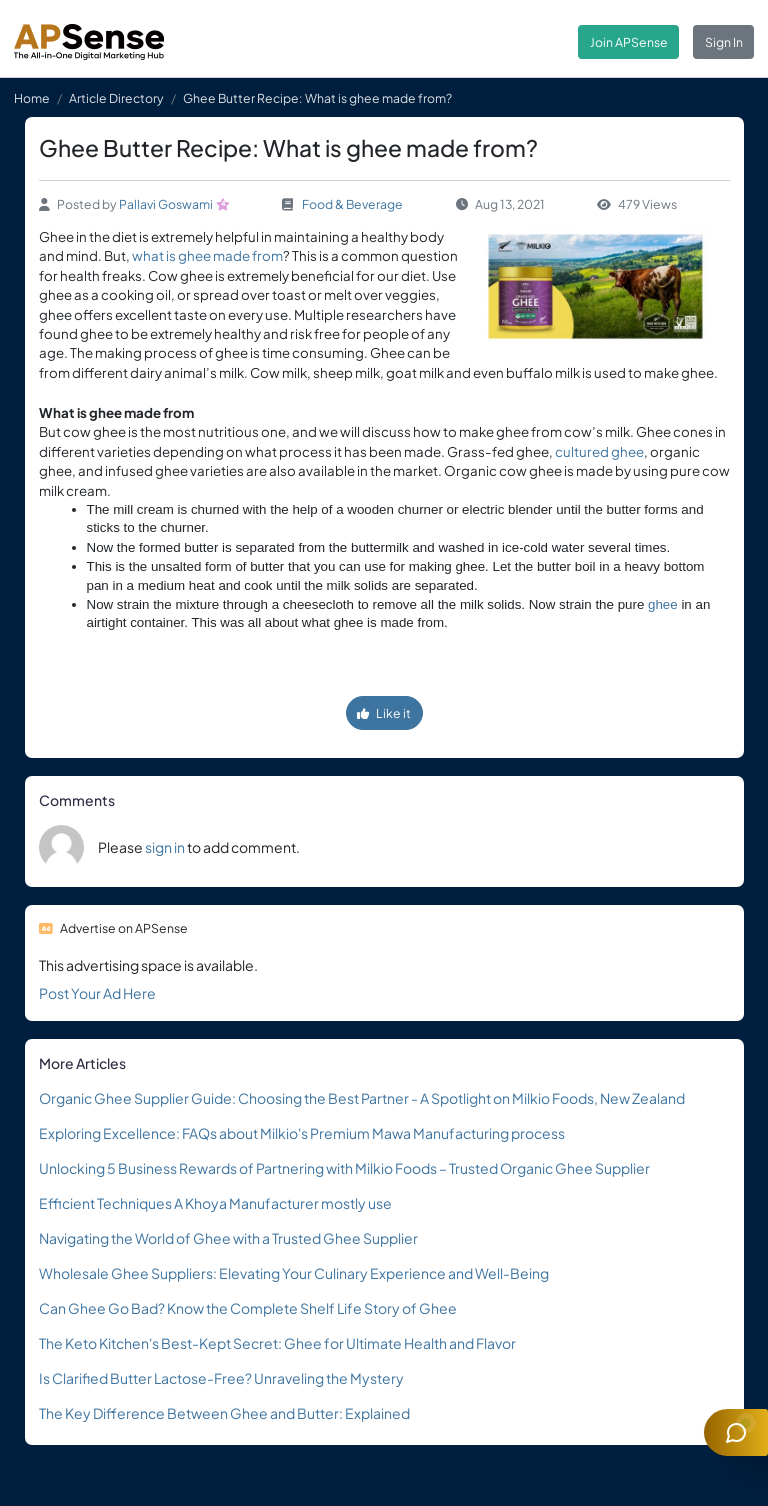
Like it (384, 713)
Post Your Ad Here (97, 993)
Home (32, 98)
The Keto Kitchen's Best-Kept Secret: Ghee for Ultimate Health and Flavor (277, 1343)
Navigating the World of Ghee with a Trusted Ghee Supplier (228, 1238)
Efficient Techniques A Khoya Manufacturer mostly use (215, 1203)
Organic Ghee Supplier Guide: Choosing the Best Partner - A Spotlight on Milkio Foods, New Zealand (362, 1098)
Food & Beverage (352, 204)
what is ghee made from (207, 255)
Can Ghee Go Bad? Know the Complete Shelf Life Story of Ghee (248, 1308)
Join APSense (629, 42)
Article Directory (116, 98)
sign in (165, 847)
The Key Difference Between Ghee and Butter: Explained (224, 1413)
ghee (663, 604)
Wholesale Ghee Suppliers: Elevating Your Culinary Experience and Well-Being (294, 1273)
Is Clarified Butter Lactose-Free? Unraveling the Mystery (221, 1378)
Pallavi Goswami (166, 204)
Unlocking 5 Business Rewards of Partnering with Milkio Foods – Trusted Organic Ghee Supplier (344, 1168)
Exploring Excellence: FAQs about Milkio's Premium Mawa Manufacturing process (302, 1133)
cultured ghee (599, 451)
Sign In (724, 42)
